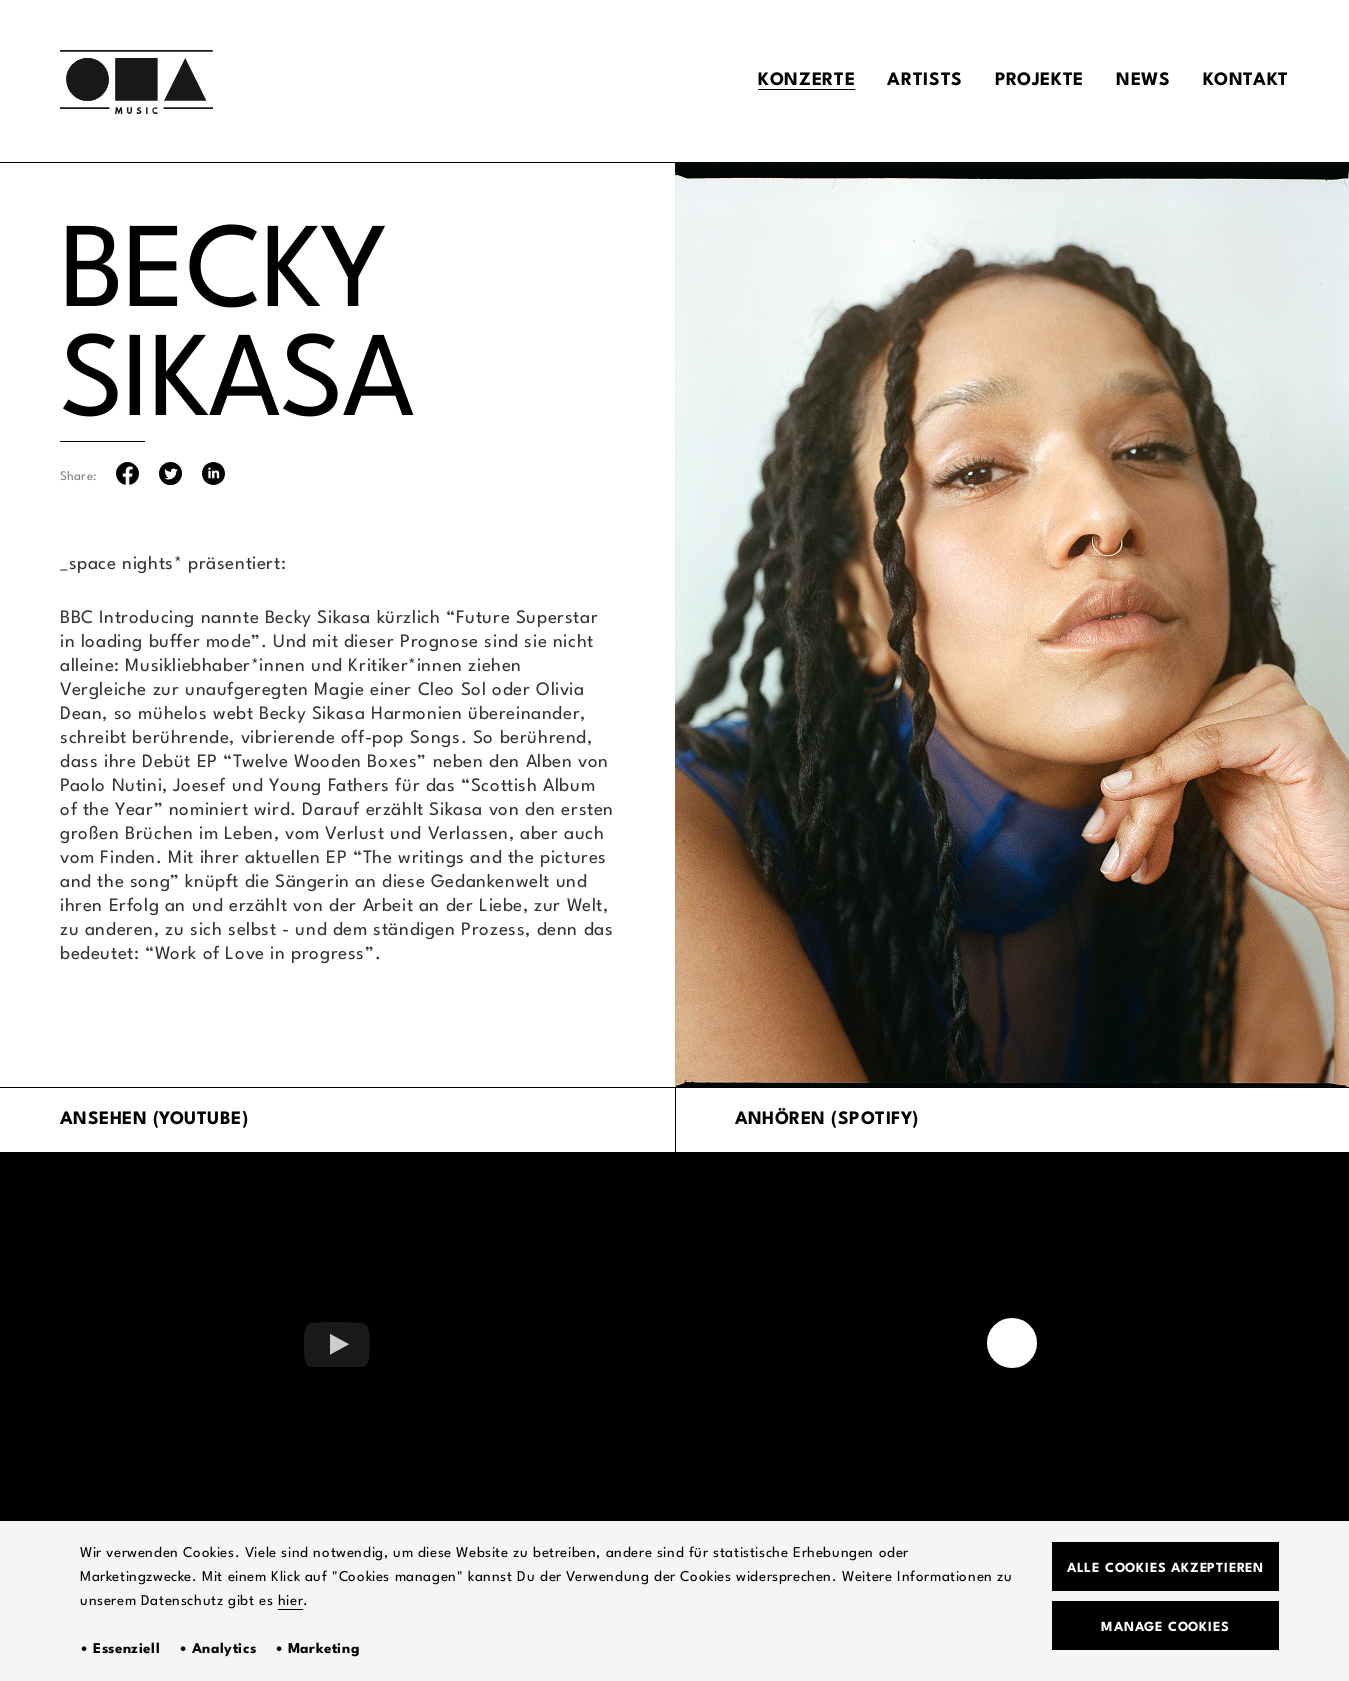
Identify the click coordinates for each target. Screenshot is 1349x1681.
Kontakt (1246, 80)
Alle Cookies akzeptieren (1165, 1568)
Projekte (1039, 80)
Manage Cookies (1165, 1627)
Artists (924, 80)
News (1143, 80)
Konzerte (806, 80)
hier (290, 1601)
